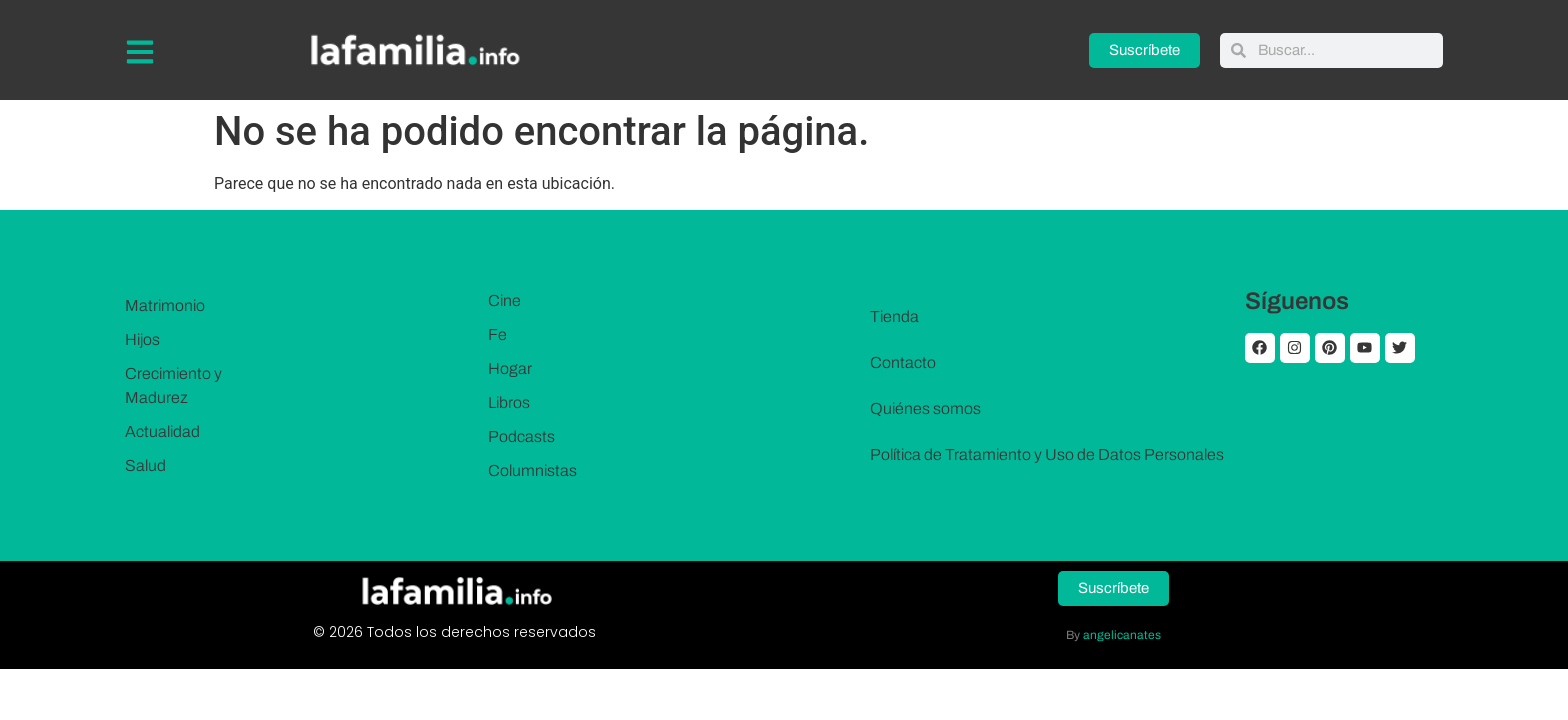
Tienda (894, 316)
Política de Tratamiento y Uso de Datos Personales (1047, 454)
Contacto (903, 362)
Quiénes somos (925, 408)
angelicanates (1122, 635)
